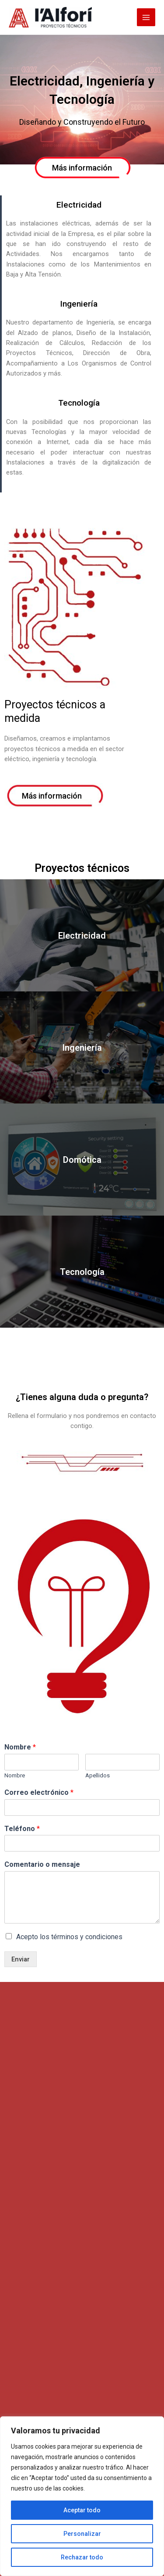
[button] (82, 168)
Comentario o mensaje (42, 1864)
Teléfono (22, 1828)
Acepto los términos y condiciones (69, 1937)
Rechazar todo (82, 2557)
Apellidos (97, 1775)
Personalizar (82, 2533)
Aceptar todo (82, 2510)
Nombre (20, 1747)
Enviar (20, 1959)
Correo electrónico (38, 1792)
